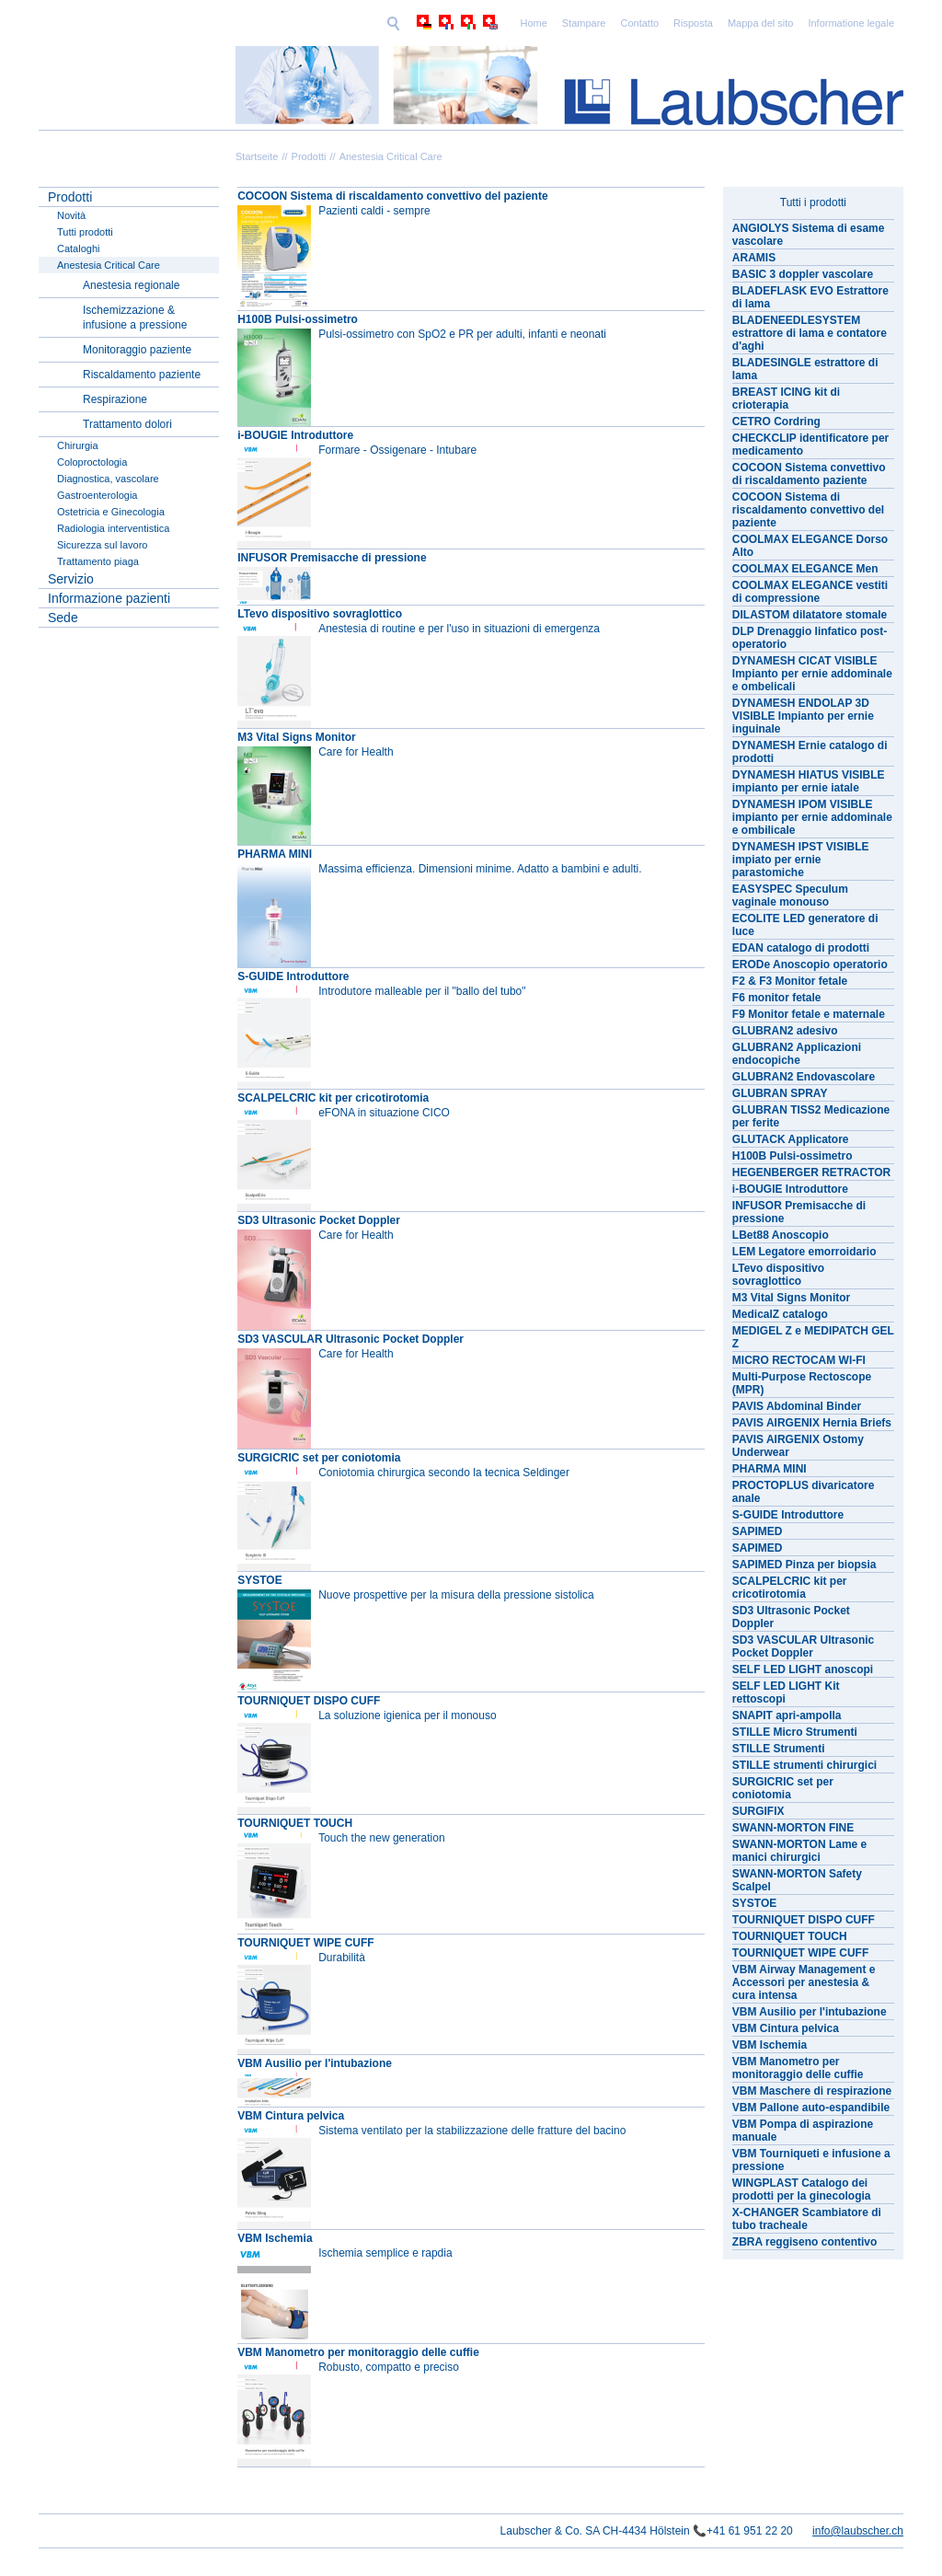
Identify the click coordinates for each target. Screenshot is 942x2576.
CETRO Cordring (776, 421)
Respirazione (115, 399)
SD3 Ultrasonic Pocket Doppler (318, 1220)
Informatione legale (724, 23)
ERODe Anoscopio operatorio (810, 964)
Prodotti (309, 156)
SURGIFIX (758, 1811)
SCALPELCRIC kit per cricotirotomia (333, 1098)
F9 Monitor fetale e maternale (808, 1014)
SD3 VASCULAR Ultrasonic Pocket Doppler (350, 1339)
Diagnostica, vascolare (108, 478)
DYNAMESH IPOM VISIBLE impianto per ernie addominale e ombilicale (812, 817)
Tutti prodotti (85, 231)
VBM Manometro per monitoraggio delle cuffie (358, 2352)
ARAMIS (753, 257)
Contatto (513, 23)
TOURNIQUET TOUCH (294, 1823)
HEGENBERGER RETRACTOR (811, 1172)
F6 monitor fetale (776, 997)
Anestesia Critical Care (390, 156)
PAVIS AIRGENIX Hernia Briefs (811, 1422)
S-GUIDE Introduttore (293, 976)
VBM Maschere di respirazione (811, 2091)
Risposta (566, 23)
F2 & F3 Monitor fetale (789, 981)
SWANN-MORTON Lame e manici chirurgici (799, 1851)
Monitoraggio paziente (137, 349)
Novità (71, 215)
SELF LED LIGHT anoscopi (802, 1669)
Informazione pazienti (109, 598)
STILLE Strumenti (778, 1748)
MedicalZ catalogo (780, 1314)
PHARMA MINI (274, 854)
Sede (63, 617)
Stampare (457, 23)
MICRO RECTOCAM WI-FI (799, 1360)
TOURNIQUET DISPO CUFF (308, 1700)
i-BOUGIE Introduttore (295, 435)
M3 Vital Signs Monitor (296, 737)
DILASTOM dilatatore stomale (809, 614)
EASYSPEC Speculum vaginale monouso (790, 895)
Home (406, 23)
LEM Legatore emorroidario (804, 1251)
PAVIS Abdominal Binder (796, 1406)
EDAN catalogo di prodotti (800, 947)
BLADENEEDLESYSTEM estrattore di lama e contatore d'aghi (809, 333)
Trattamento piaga (98, 561)
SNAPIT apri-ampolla (787, 1715)
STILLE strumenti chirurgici (804, 1765)
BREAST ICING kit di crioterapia (786, 398)
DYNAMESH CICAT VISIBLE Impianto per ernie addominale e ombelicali (812, 673)
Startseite (257, 156)
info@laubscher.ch (857, 2530)
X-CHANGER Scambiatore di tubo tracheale (806, 2219)
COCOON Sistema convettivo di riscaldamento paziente (809, 474)
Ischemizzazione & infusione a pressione (135, 317)
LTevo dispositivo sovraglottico (319, 613)
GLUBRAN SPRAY (780, 1093)
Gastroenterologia (97, 495)
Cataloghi (78, 248)
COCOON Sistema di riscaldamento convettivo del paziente (392, 196)
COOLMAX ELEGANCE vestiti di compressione (810, 592)
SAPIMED (757, 1531)
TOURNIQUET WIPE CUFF (305, 1942)
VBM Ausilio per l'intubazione (314, 2063)
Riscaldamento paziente (142, 374)
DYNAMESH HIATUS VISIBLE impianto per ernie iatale (808, 781)
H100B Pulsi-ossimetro (297, 319)
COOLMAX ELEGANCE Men (805, 568)
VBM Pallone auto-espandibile (811, 2107)
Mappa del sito (634, 23)
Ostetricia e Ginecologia (111, 511)
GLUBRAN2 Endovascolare (803, 1076)
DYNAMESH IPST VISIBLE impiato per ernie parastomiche (800, 859)
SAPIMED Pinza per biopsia (804, 1564)
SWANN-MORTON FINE (793, 1827)
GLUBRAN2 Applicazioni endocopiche (796, 1054)
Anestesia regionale (131, 285)
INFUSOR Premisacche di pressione (331, 557)
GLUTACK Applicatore (790, 1139)
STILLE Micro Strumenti (794, 1732)
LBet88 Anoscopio (780, 1235)
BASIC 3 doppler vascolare (802, 274)
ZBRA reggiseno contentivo (805, 2241)
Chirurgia (77, 445)
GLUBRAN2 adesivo (785, 1030)
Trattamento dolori (127, 424)
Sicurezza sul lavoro (102, 544)
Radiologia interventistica (113, 528)
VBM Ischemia (274, 2238)
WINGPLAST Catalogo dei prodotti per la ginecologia (801, 2189)
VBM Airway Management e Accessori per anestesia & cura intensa (804, 1982)
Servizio (71, 579)
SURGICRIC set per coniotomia (318, 1457)
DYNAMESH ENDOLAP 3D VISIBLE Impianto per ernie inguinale (803, 716)
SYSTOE (259, 1580)
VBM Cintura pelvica (290, 2115)
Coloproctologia (92, 462)
